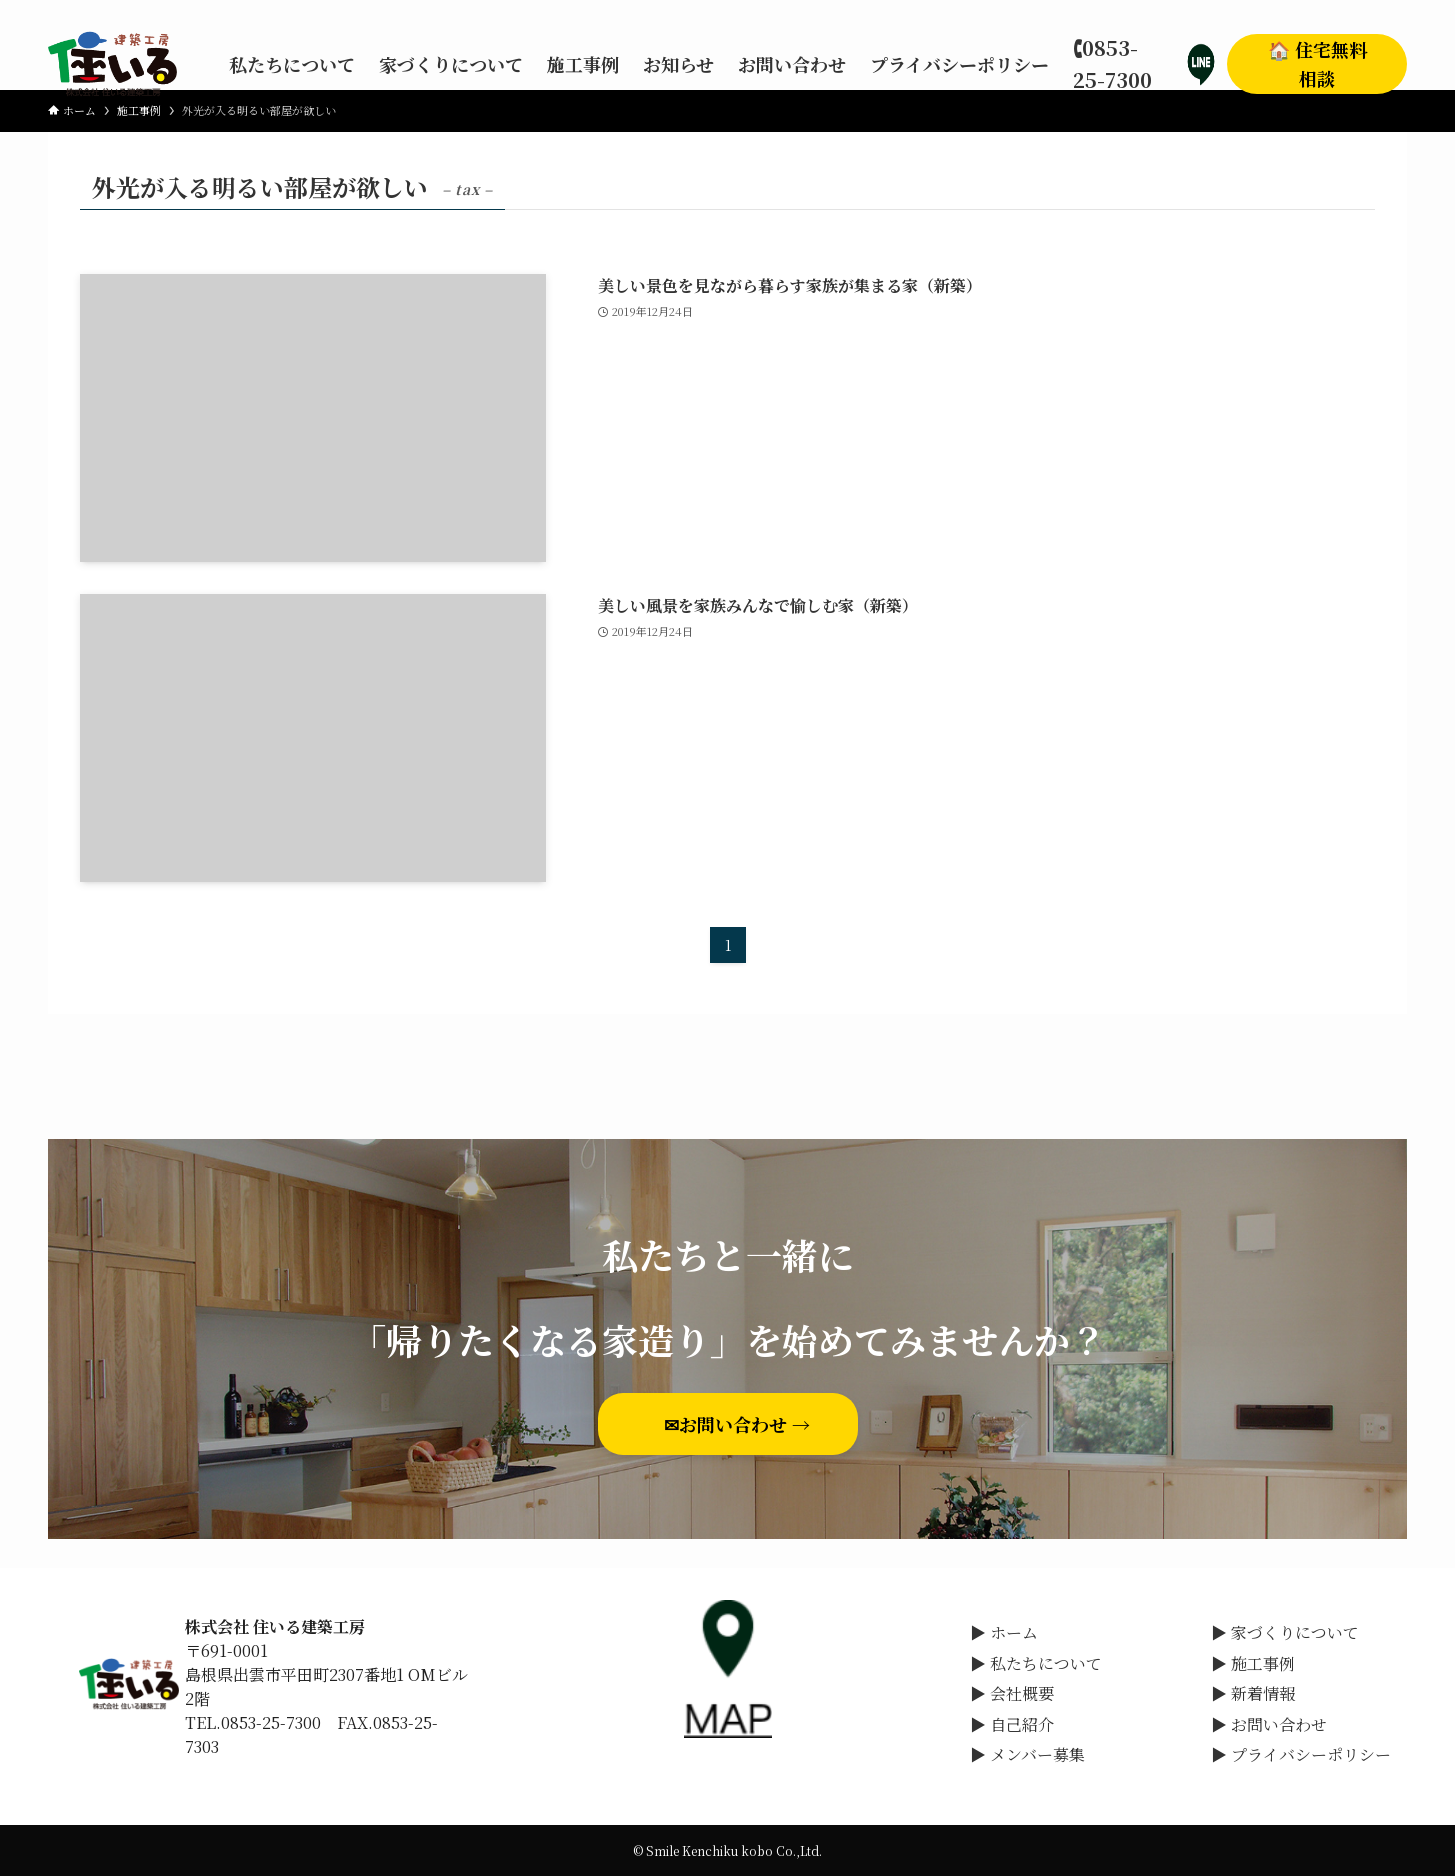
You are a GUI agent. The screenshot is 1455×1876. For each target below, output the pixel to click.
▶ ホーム (1004, 1632)
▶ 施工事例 (1253, 1663)
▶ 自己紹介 (1012, 1724)
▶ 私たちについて (1036, 1663)
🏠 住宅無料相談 (1317, 63)
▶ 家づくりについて (1285, 1632)
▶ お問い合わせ (1269, 1724)
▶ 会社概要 (1012, 1693)
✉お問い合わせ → (746, 1424)
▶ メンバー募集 (1027, 1754)
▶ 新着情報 (1253, 1693)
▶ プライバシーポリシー (1301, 1754)
